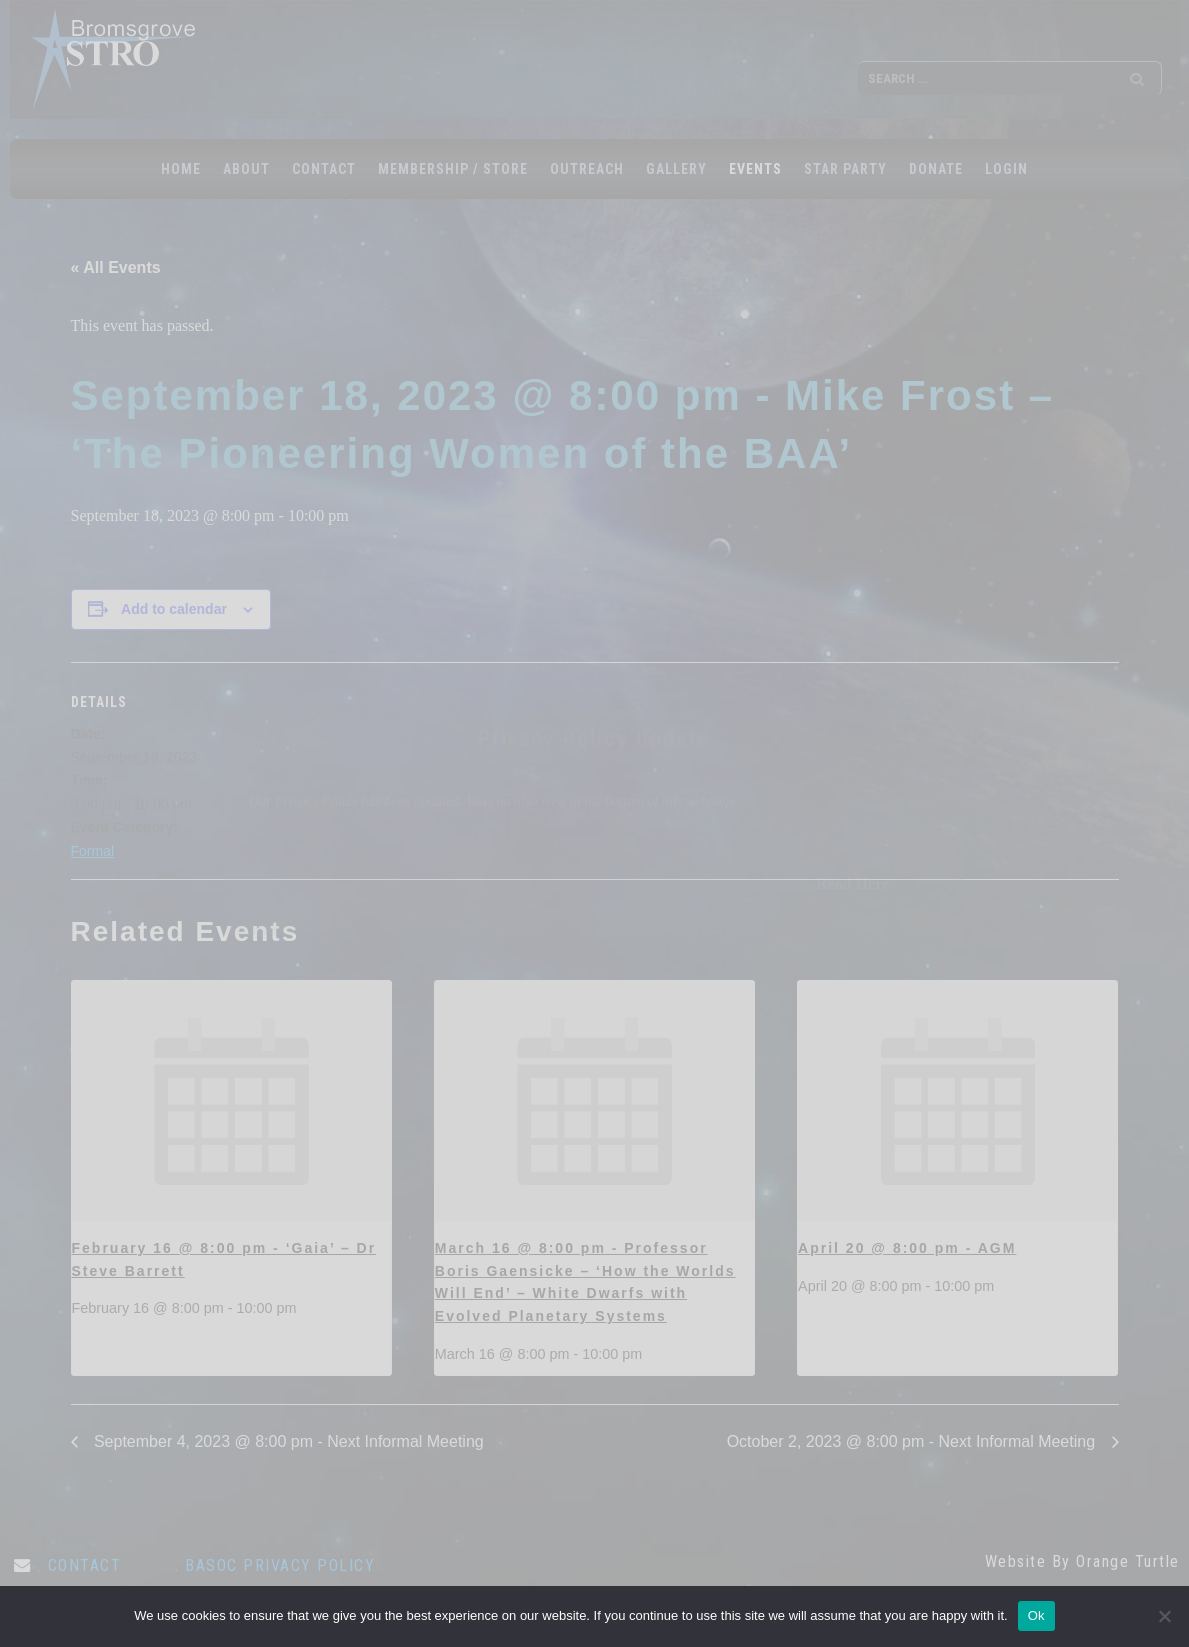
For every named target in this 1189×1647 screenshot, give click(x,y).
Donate (936, 169)
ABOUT (246, 169)
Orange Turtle (1128, 1561)
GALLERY (676, 169)
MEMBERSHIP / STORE (453, 169)
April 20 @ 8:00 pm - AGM (907, 1248)
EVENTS (755, 169)
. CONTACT (80, 1565)
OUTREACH (587, 169)
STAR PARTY (845, 169)
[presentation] (231, 1101)
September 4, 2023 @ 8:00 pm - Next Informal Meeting (287, 1441)
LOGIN (1006, 169)
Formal (93, 851)
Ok (1036, 1615)
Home (181, 169)
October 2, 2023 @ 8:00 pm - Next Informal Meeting (913, 1441)
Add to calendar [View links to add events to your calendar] (174, 609)
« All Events (116, 267)
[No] (1164, 1616)
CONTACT (324, 169)
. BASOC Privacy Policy (275, 1565)
